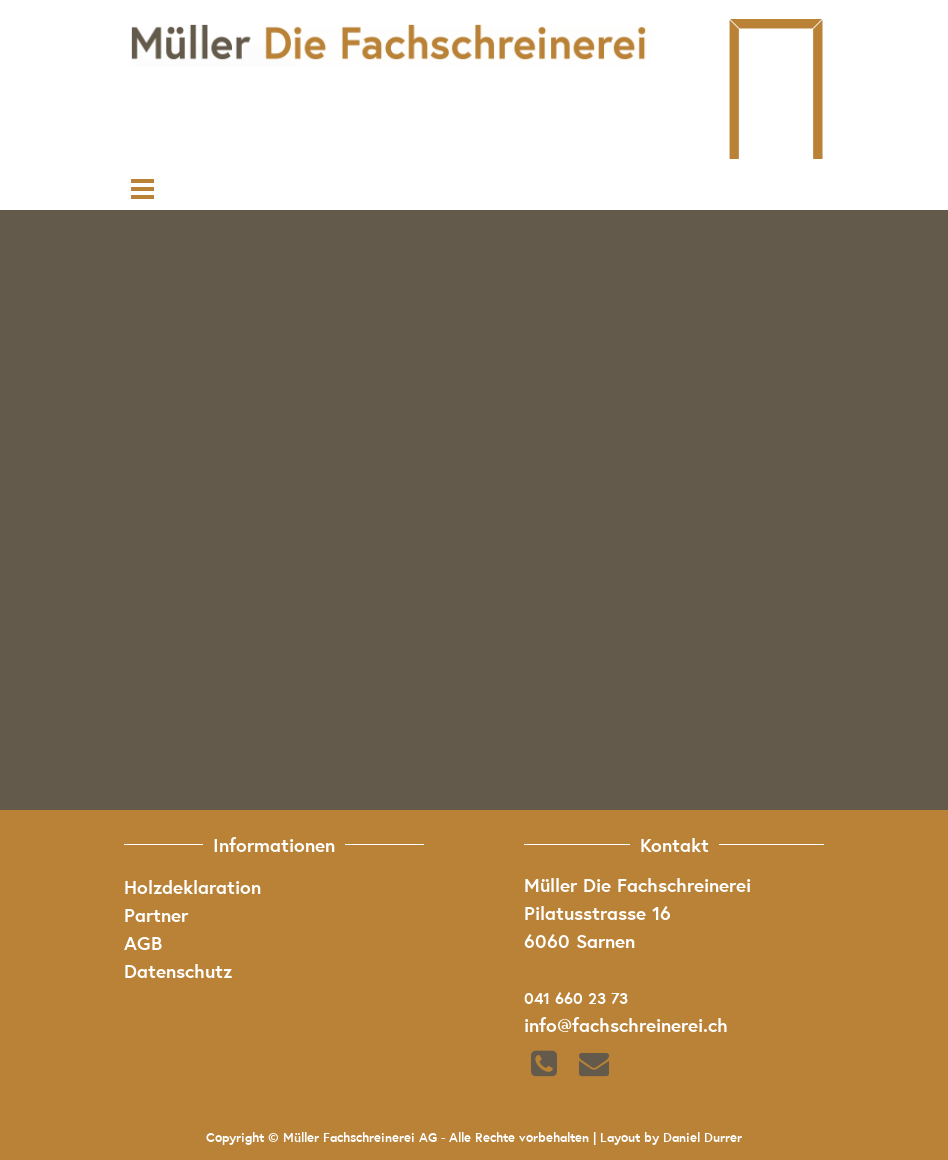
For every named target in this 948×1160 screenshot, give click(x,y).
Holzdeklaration (192, 886)
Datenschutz (178, 970)
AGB (143, 942)
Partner (156, 914)
